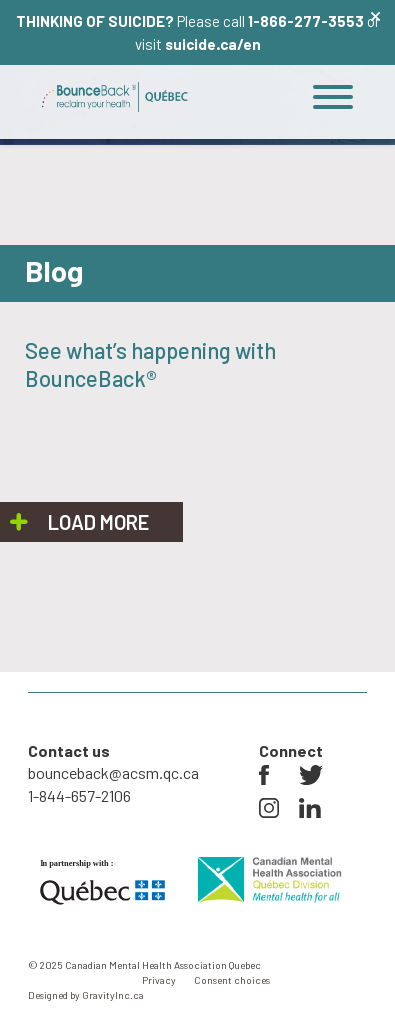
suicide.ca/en (213, 44)
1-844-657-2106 (79, 795)
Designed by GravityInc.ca (86, 995)
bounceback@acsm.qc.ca (113, 772)
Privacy (159, 980)
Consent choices (232, 980)
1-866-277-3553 (306, 21)
